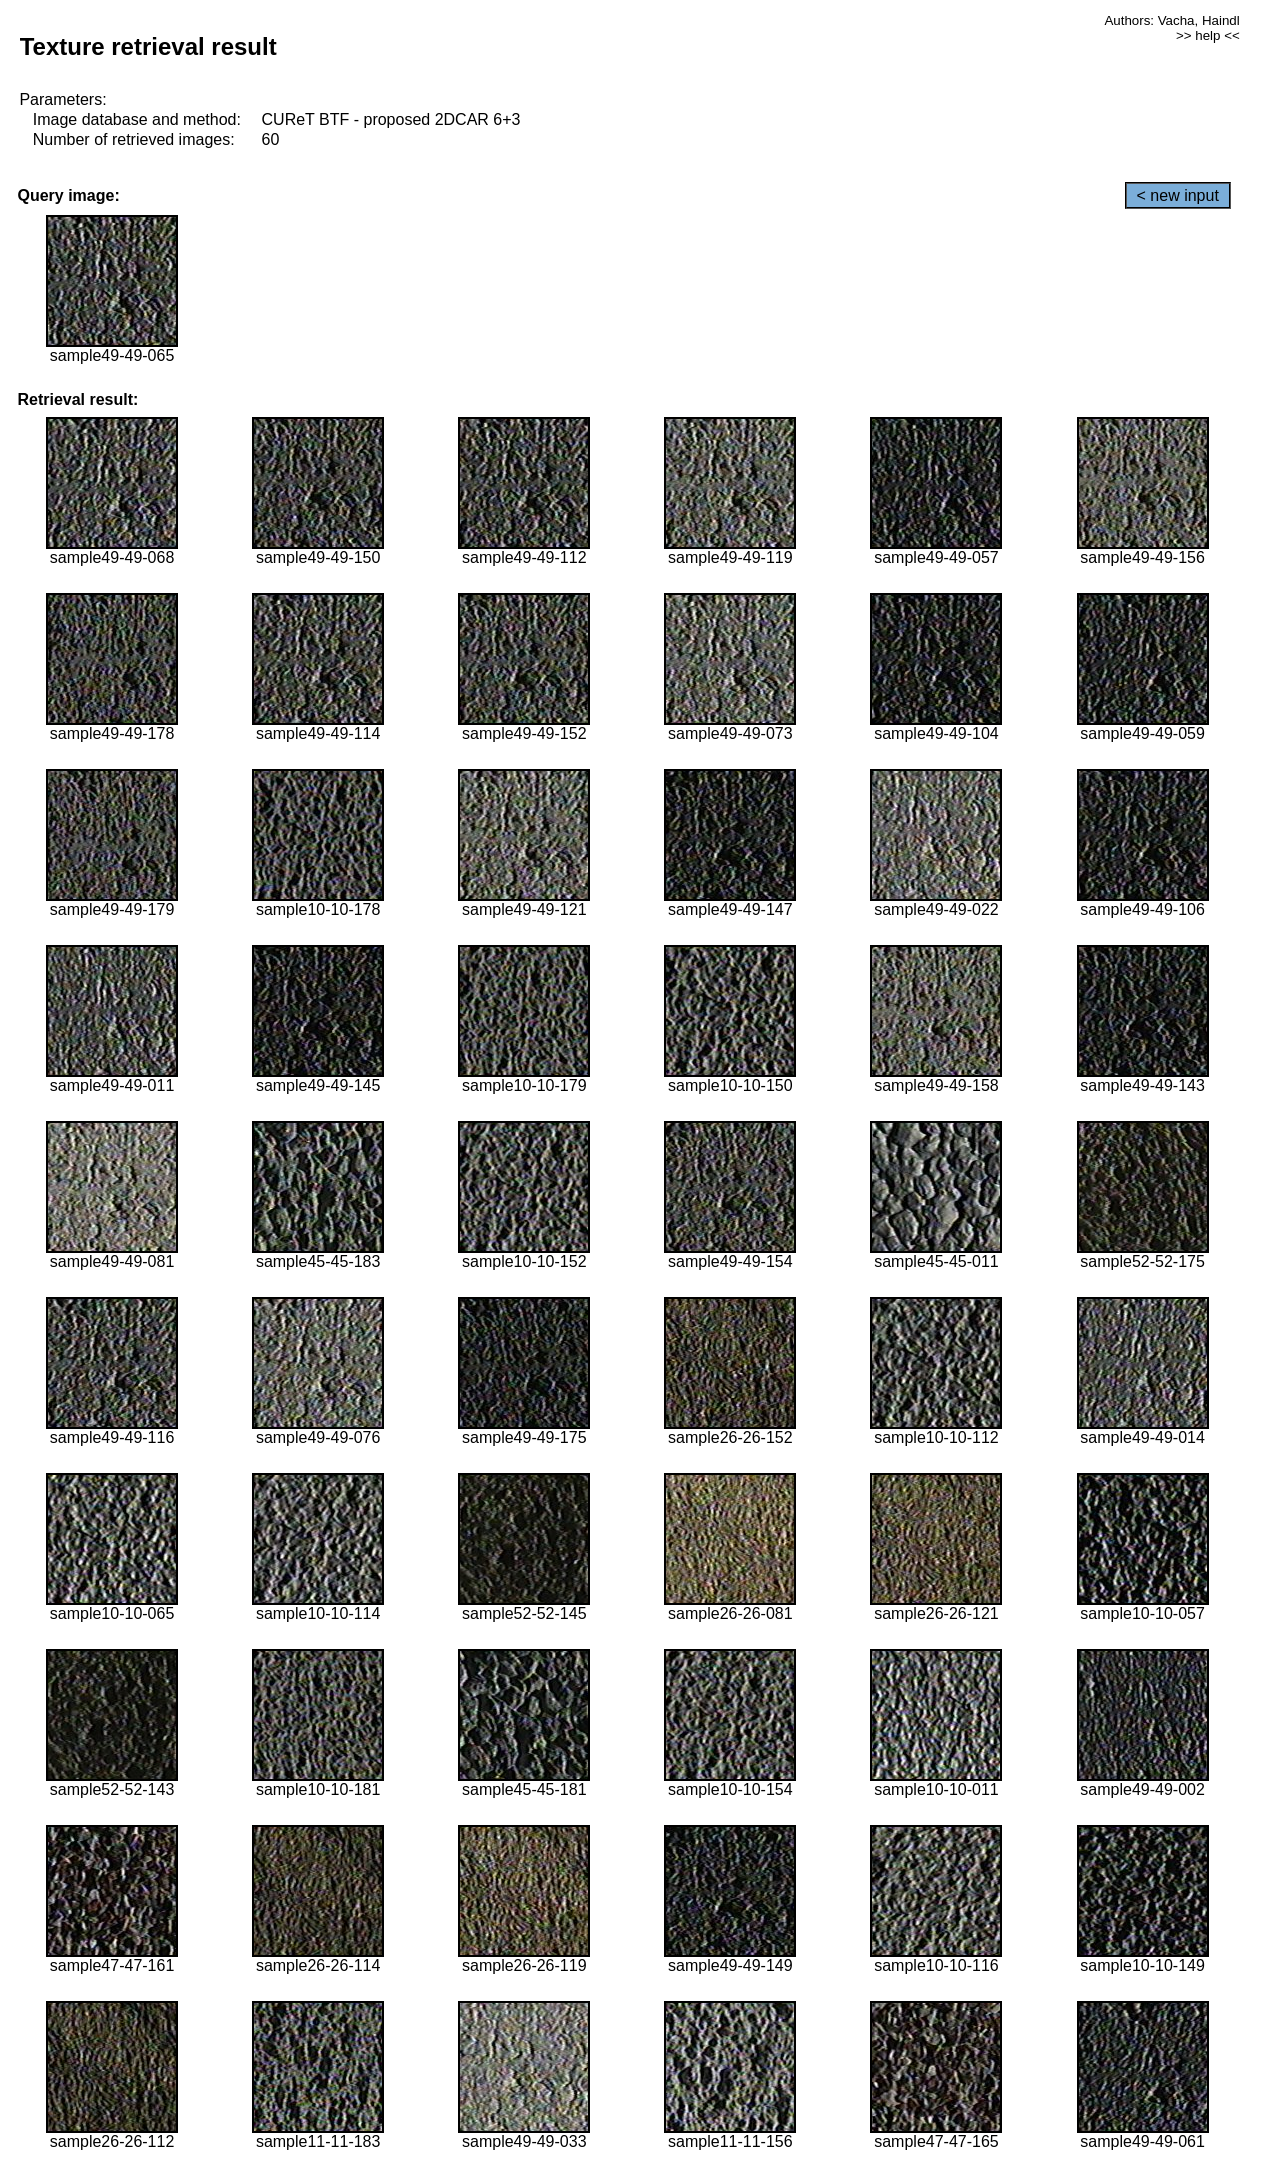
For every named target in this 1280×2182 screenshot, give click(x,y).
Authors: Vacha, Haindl (1171, 20)
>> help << (1208, 35)
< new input (1178, 195)
